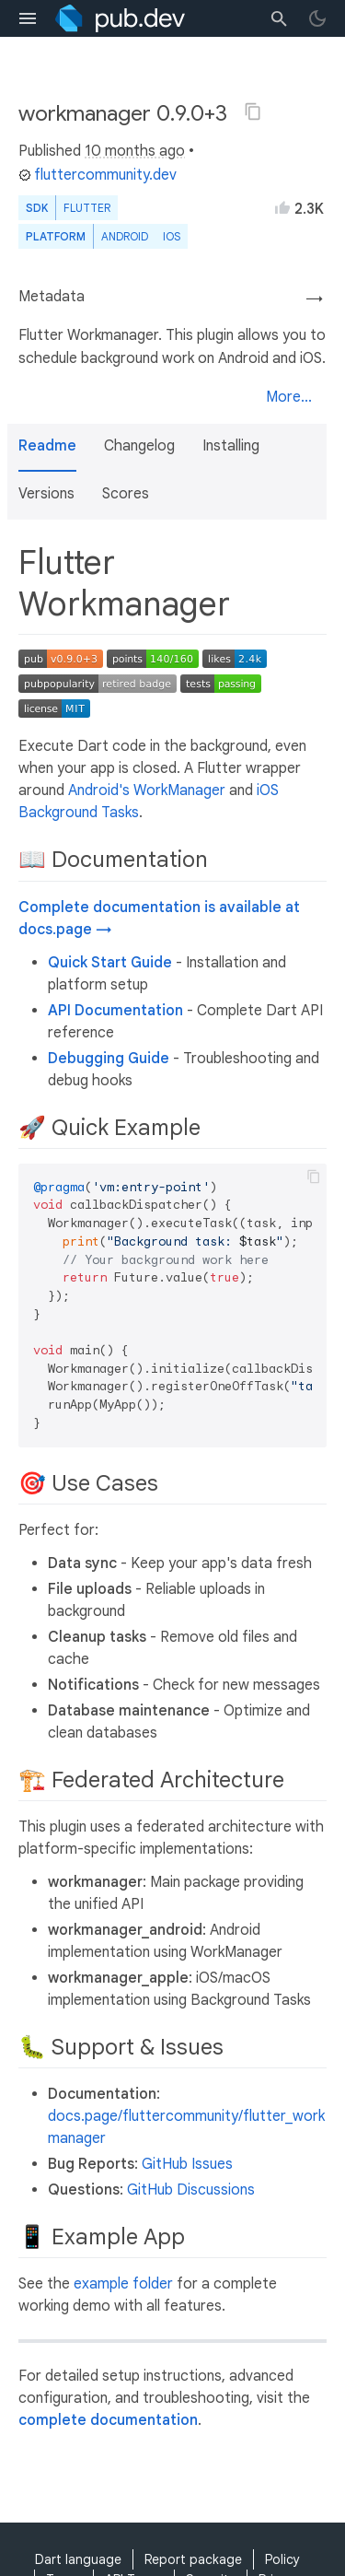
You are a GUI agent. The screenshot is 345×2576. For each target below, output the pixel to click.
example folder (123, 2284)
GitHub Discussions (191, 2190)
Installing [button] (230, 446)
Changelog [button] (139, 446)
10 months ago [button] (135, 151)
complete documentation (108, 2420)
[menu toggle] (28, 18)
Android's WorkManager (146, 790)
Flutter (86, 208)
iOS (171, 236)
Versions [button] (46, 494)
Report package (193, 2559)
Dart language (78, 2559)
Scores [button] (125, 494)
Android (124, 236)
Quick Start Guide (110, 963)
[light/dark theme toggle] (317, 18)
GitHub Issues (187, 2164)
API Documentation (115, 1010)
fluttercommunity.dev (97, 175)
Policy (282, 2559)
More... (289, 397)
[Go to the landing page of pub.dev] (120, 18)
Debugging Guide (108, 1058)
